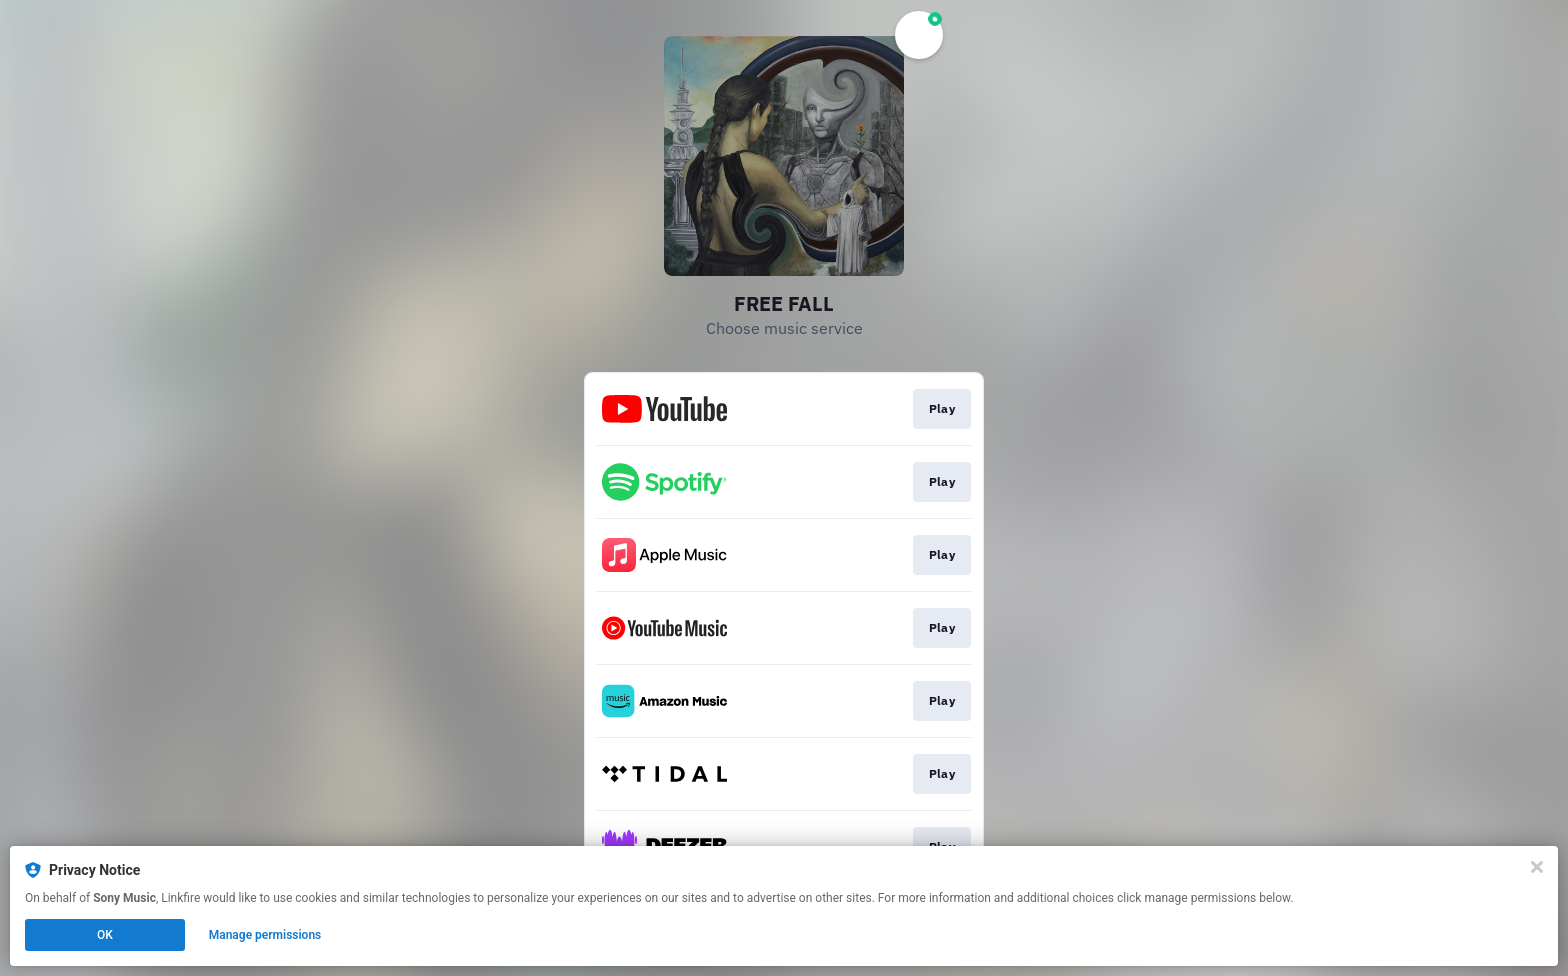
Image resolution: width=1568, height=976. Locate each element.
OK (105, 935)
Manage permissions (265, 935)
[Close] (1537, 867)
